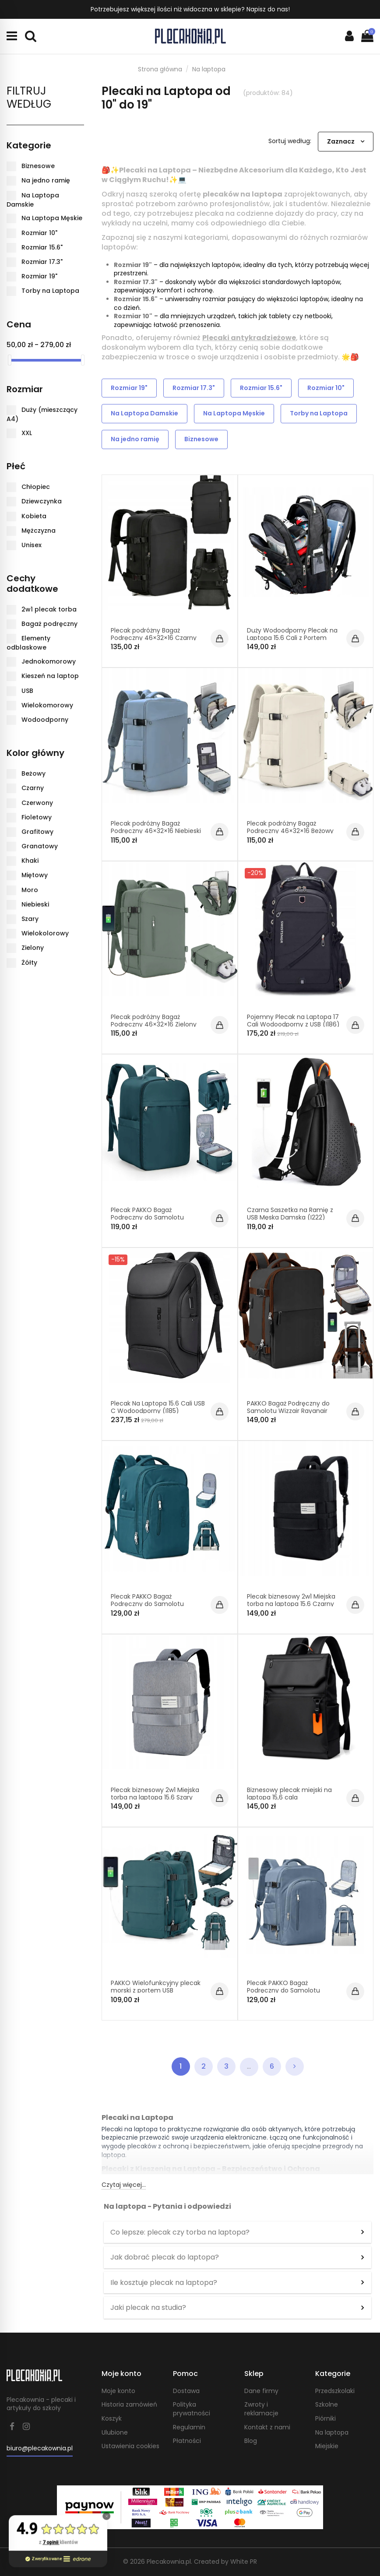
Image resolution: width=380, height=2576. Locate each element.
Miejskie (326, 2446)
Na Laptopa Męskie (234, 413)
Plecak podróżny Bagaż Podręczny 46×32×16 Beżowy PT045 (290, 831)
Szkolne (326, 2404)
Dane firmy (261, 2391)
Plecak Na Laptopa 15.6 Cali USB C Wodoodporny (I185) (158, 1407)
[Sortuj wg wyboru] (345, 141)
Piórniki (325, 2418)
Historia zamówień (129, 2404)
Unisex (31, 545)
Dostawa (186, 2391)
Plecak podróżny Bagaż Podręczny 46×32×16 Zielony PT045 (154, 1024)
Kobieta (33, 515)
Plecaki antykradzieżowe (249, 338)
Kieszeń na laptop (50, 675)
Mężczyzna (38, 530)
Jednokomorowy (48, 661)
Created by (225, 2561)
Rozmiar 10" (133, 316)
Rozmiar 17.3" (136, 282)
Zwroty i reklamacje (261, 2409)
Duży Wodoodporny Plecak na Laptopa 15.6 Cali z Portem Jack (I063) (292, 638)
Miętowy (34, 875)
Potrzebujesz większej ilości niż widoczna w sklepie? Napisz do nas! (190, 9)
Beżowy (33, 773)
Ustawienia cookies (130, 2446)
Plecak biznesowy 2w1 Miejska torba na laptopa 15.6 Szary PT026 (155, 1797)
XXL (26, 433)
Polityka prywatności (191, 2409)
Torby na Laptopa (319, 413)
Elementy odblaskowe (28, 643)
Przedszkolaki (335, 2391)
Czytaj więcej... (124, 2184)
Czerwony (37, 802)
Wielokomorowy (47, 705)
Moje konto (118, 2391)
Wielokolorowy (45, 933)
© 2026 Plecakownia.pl (157, 2561)
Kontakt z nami (267, 2427)
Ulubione (115, 2432)
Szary (30, 918)
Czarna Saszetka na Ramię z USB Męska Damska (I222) (290, 1213)
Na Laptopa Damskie (144, 413)
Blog (250, 2441)
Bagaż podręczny (49, 623)
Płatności (187, 2441)
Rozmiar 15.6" (136, 299)
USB (27, 690)
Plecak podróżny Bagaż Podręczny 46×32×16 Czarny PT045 (154, 638)
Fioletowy (36, 817)
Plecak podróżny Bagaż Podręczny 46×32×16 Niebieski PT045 (156, 831)
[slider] (9, 360)
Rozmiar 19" (133, 264)
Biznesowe (201, 439)
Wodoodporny (44, 719)
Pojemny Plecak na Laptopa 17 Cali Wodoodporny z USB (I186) (293, 1020)
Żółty (29, 962)
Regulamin (189, 2427)
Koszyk (112, 2418)
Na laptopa (331, 2432)
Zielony (32, 947)
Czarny (32, 788)
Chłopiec (35, 486)
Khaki (30, 860)
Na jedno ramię (135, 439)
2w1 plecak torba (49, 609)
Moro (29, 890)
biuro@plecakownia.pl (40, 2448)
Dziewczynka (41, 501)
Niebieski (35, 904)
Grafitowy (37, 831)
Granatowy (39, 846)
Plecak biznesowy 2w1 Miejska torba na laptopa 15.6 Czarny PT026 (291, 1604)
